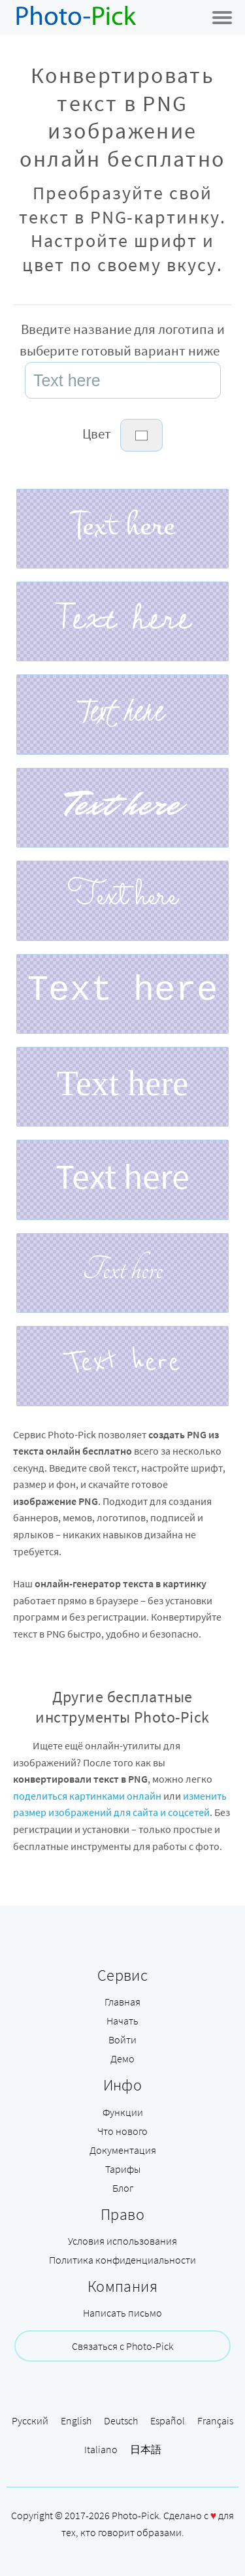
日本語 (145, 2449)
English (76, 2420)
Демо (122, 2058)
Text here (122, 525)
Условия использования (122, 2240)
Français (215, 2420)
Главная (122, 2001)
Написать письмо (122, 2312)
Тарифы (122, 2168)
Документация (123, 2149)
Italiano (101, 2449)
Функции (123, 2112)
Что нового (122, 2131)
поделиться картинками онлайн (87, 1795)
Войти (122, 2039)
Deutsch (121, 2420)
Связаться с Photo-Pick (122, 2346)
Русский (30, 2420)
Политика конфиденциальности (122, 2259)
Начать (122, 2020)
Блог (122, 2187)
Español (167, 2420)
